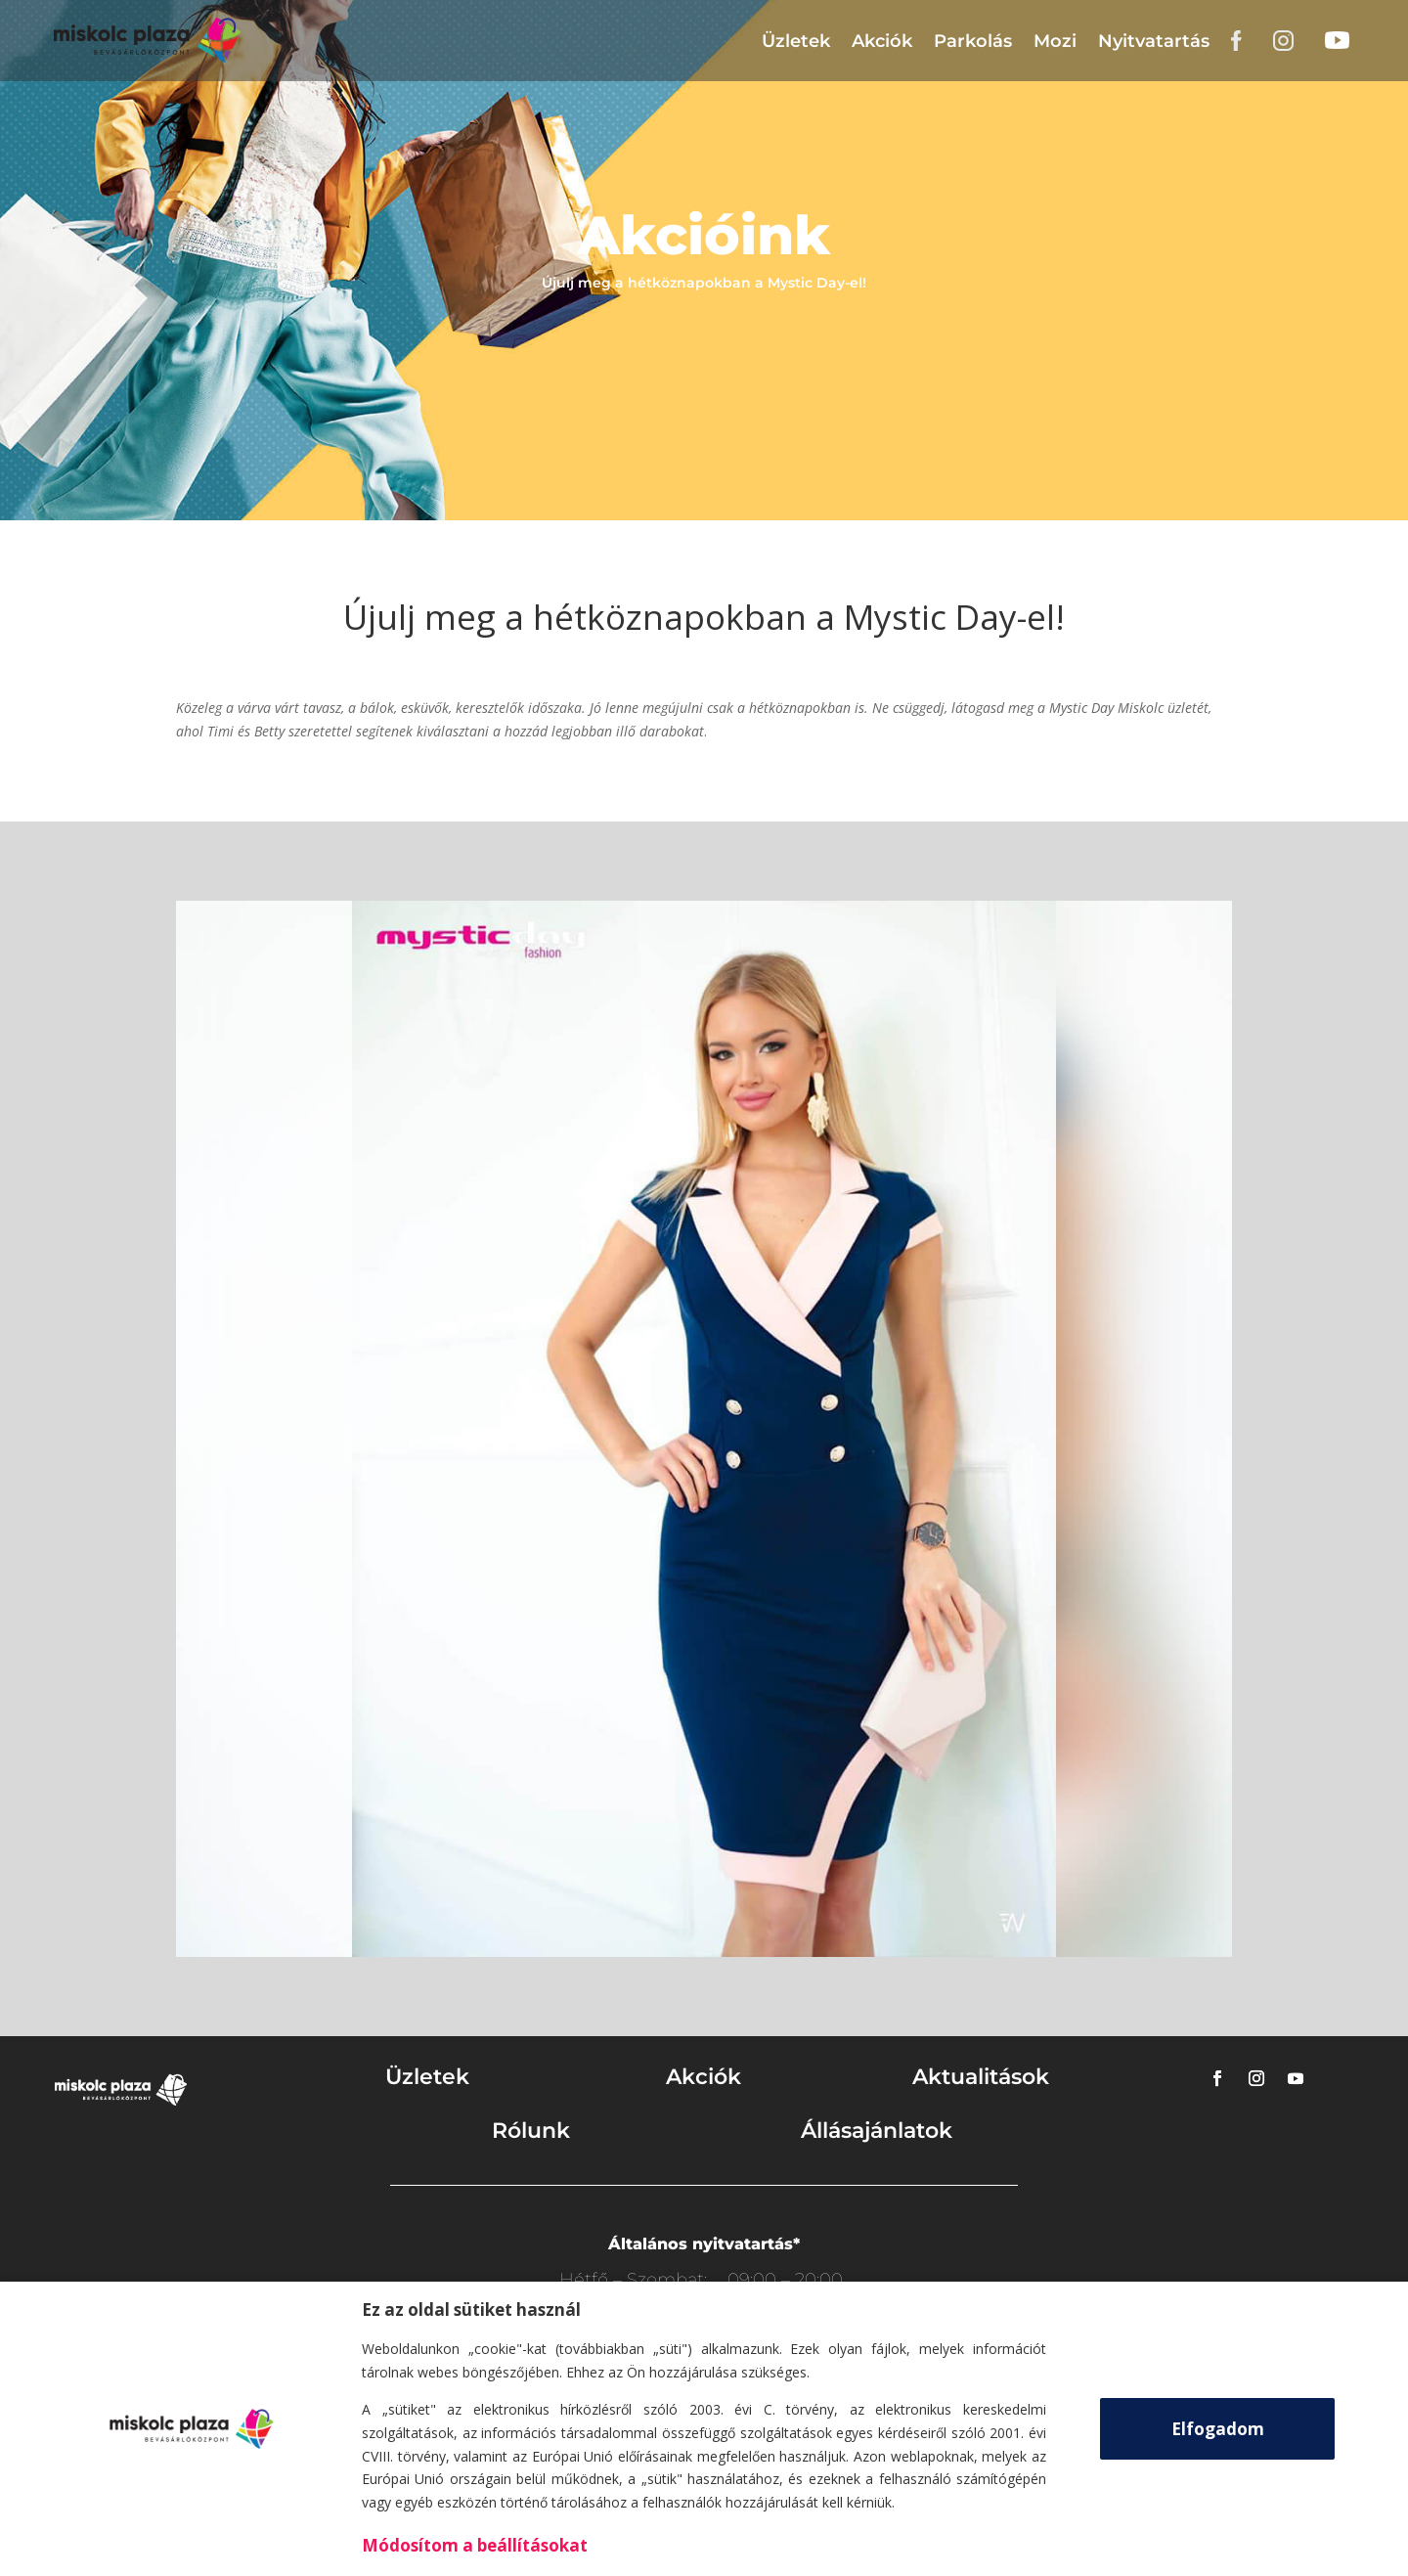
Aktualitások (980, 2077)
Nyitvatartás (1154, 41)
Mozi (1055, 41)
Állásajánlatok (876, 2130)
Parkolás (973, 41)
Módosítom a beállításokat (475, 2545)
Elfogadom (1217, 2429)
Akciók (882, 41)
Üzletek (796, 41)
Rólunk (531, 2130)
